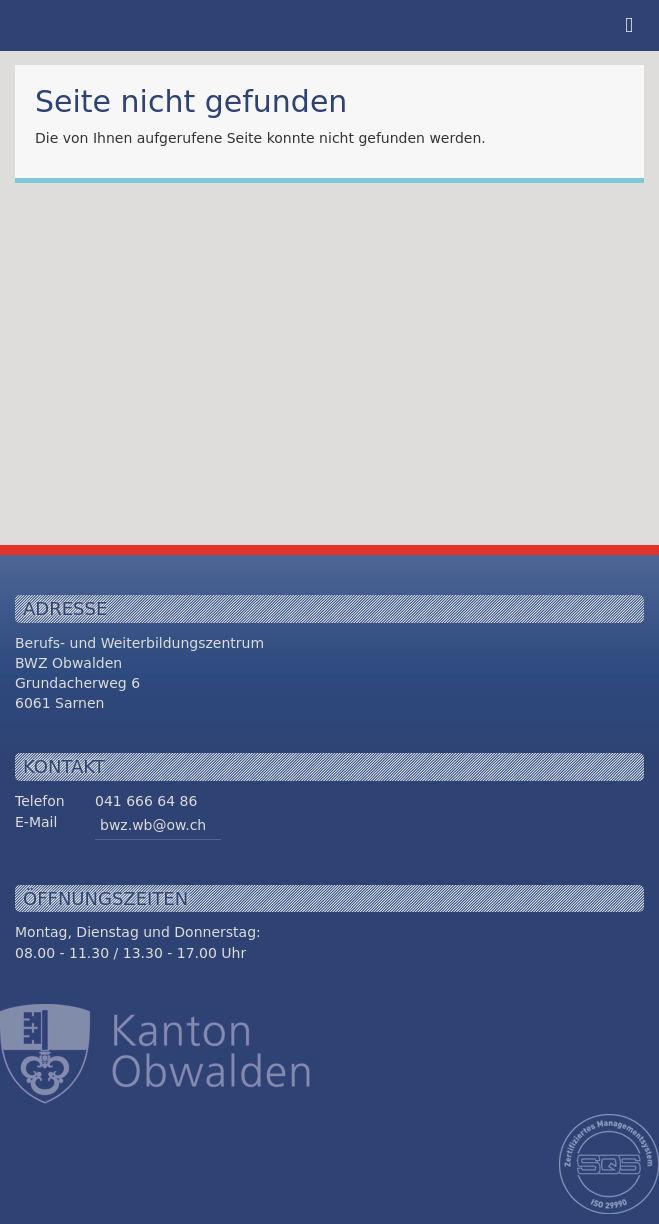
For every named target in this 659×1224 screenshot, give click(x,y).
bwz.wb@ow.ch (153, 825)
